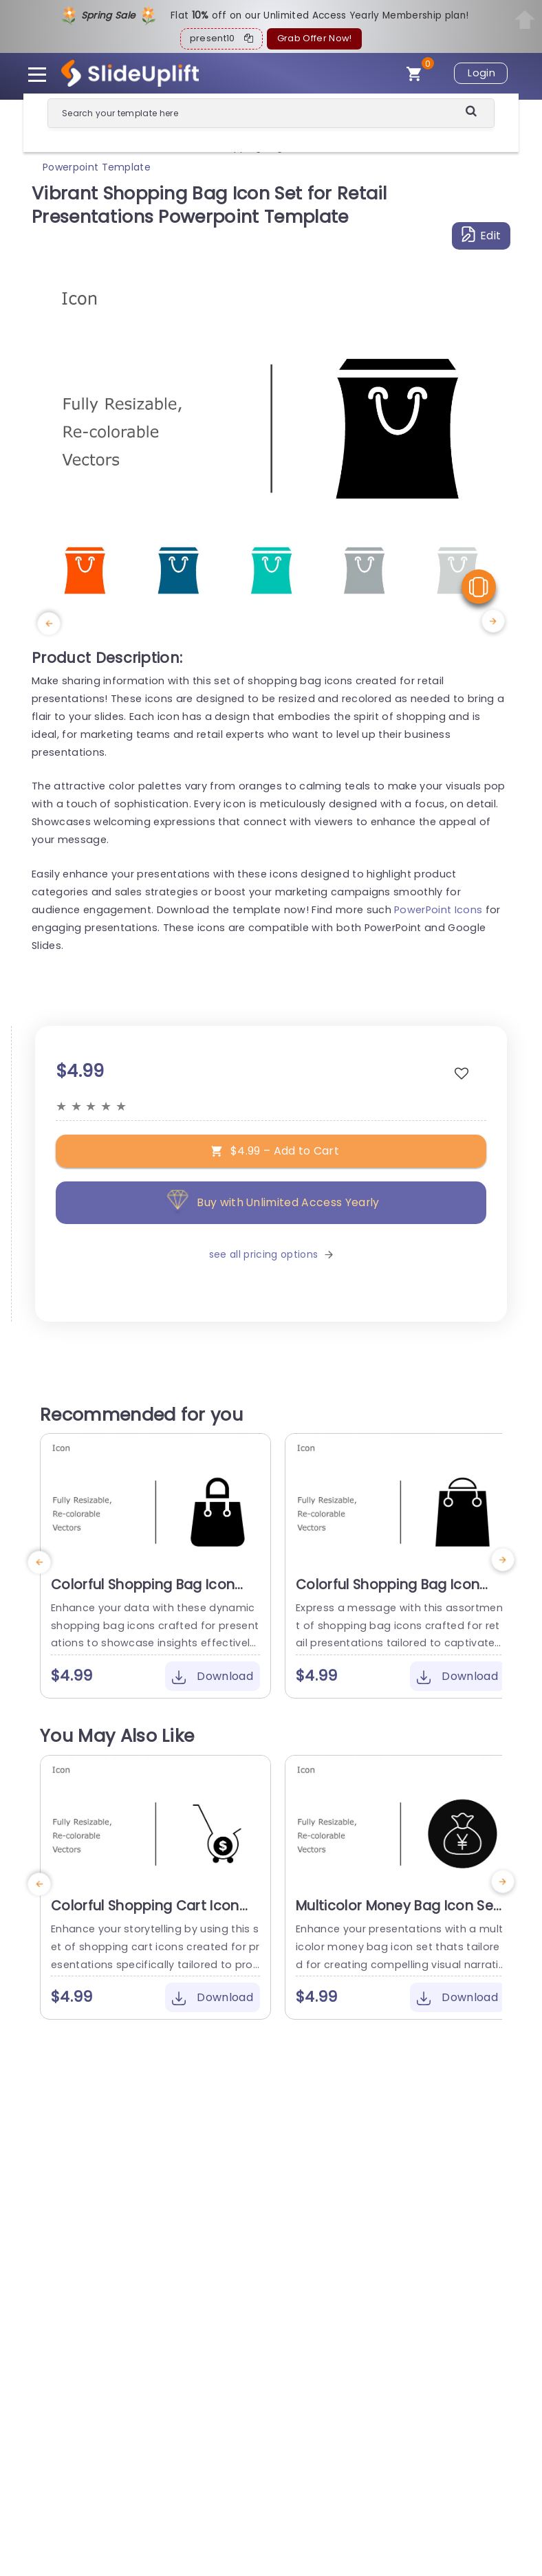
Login (481, 73)
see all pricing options (271, 1254)
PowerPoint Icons (438, 910)
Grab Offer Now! (314, 38)
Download (212, 1676)
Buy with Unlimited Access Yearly (271, 1202)
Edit (481, 234)
